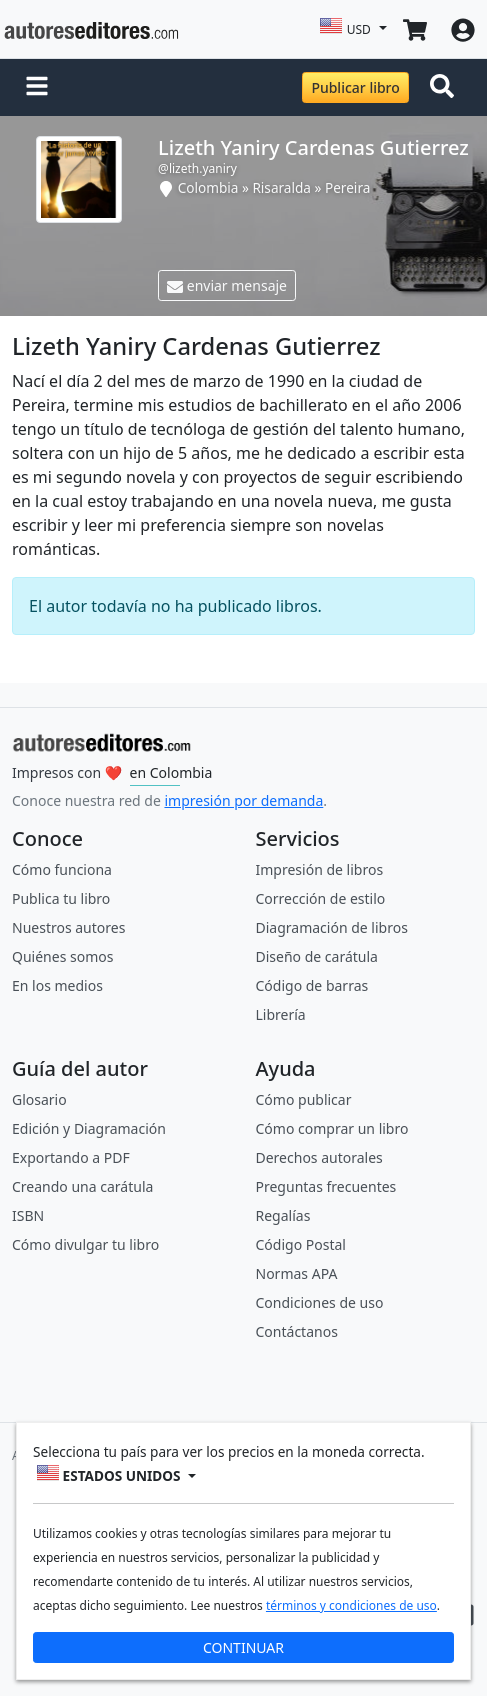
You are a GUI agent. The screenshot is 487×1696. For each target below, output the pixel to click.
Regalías (283, 1215)
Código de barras (312, 985)
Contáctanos (297, 1331)
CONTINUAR (243, 1647)
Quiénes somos (62, 956)
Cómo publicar (304, 1099)
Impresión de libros (320, 869)
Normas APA (297, 1273)
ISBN (28, 1215)
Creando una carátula (82, 1186)
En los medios (57, 985)
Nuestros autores (68, 927)
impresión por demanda (243, 800)
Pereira (347, 187)
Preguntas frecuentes (326, 1186)
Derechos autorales (319, 1157)
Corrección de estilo (321, 898)
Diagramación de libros (332, 927)
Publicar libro (355, 87)
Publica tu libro (61, 898)
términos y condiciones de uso (351, 1605)
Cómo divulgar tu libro (85, 1244)
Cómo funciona (62, 869)
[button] (37, 88)
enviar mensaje (227, 285)
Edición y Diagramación (89, 1128)
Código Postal (301, 1244)
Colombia (208, 187)
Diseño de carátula (317, 956)
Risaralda (281, 187)
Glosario (39, 1099)
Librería (281, 1014)
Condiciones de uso (320, 1302)
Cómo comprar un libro (332, 1128)
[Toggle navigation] (446, 88)
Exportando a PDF (71, 1157)
